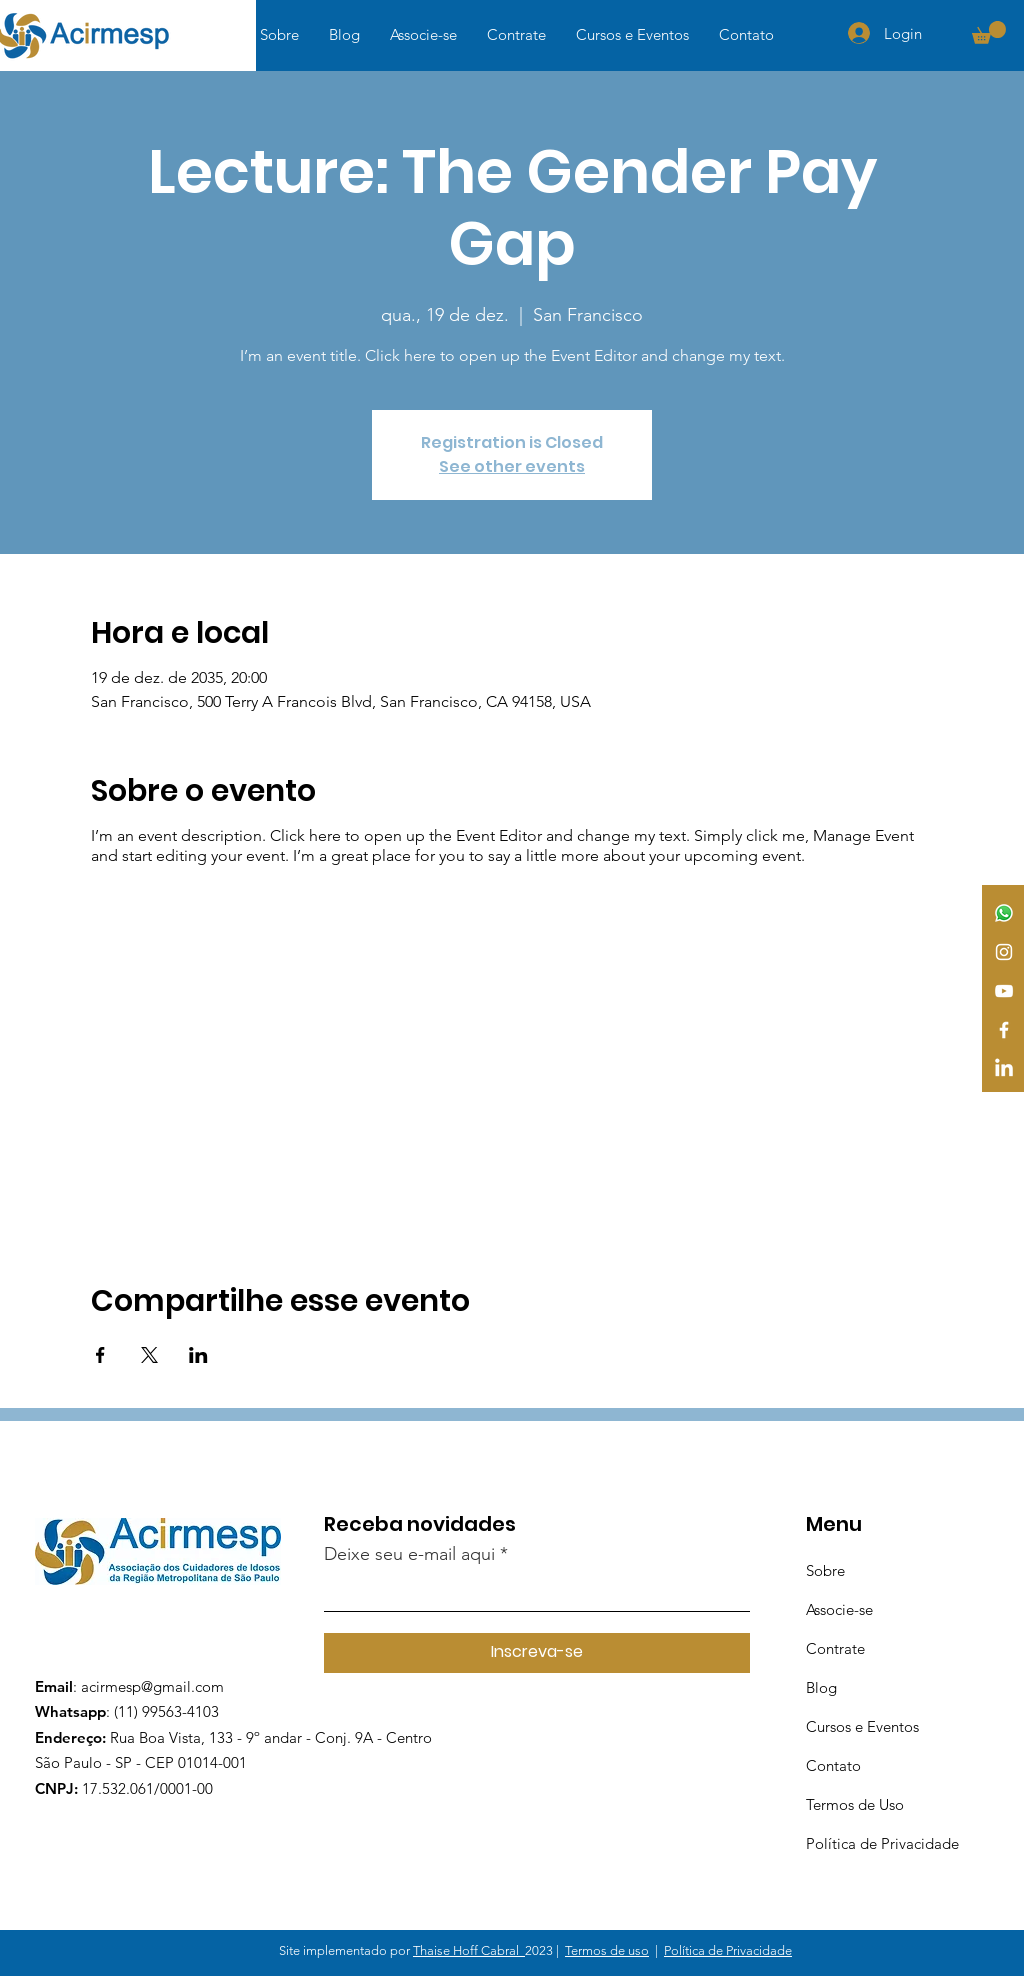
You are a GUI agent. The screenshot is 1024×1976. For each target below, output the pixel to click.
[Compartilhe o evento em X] (149, 1355)
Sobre (825, 1570)
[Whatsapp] (1004, 913)
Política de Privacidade (882, 1843)
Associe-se (839, 1609)
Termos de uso (607, 1950)
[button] (989, 32)
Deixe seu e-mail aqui (409, 1554)
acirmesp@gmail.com (152, 1686)
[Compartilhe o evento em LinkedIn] (198, 1355)
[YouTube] (1004, 991)
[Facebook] (1004, 1030)
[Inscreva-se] (537, 1653)
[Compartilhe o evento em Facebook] (100, 1355)
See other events (512, 466)
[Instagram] (1004, 952)
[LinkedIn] (1004, 1069)
